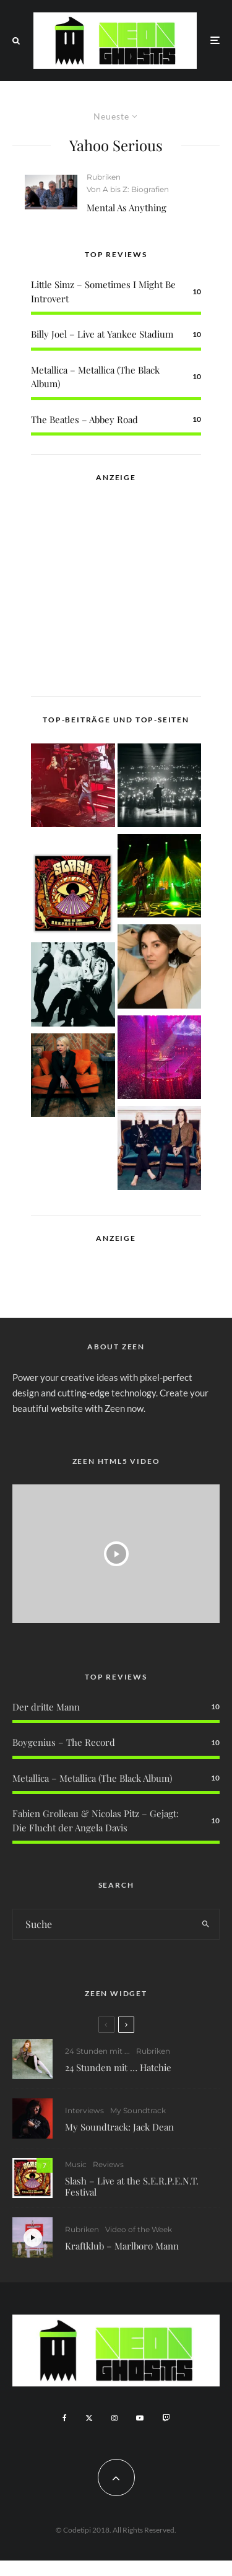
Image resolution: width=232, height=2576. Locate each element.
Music (76, 2165)
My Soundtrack (138, 2110)
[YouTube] (140, 2418)
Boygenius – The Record (63, 1742)
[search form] (102, 1924)
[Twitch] (166, 2418)
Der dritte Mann (46, 1707)
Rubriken (104, 177)
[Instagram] (114, 2418)
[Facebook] (64, 2418)
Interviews (84, 2110)
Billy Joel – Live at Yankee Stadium (102, 334)
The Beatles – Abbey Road (84, 419)
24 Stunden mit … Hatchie (118, 2067)
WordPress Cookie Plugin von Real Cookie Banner (101, 2568)
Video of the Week (138, 2234)
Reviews (108, 2165)
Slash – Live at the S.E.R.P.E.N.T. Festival (132, 2187)
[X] (89, 2418)
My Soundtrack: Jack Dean (119, 2126)
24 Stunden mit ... (97, 2051)
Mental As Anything (126, 207)
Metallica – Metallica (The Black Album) (92, 1778)
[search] (205, 1924)
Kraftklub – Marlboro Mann (122, 2250)
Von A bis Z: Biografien (128, 189)
